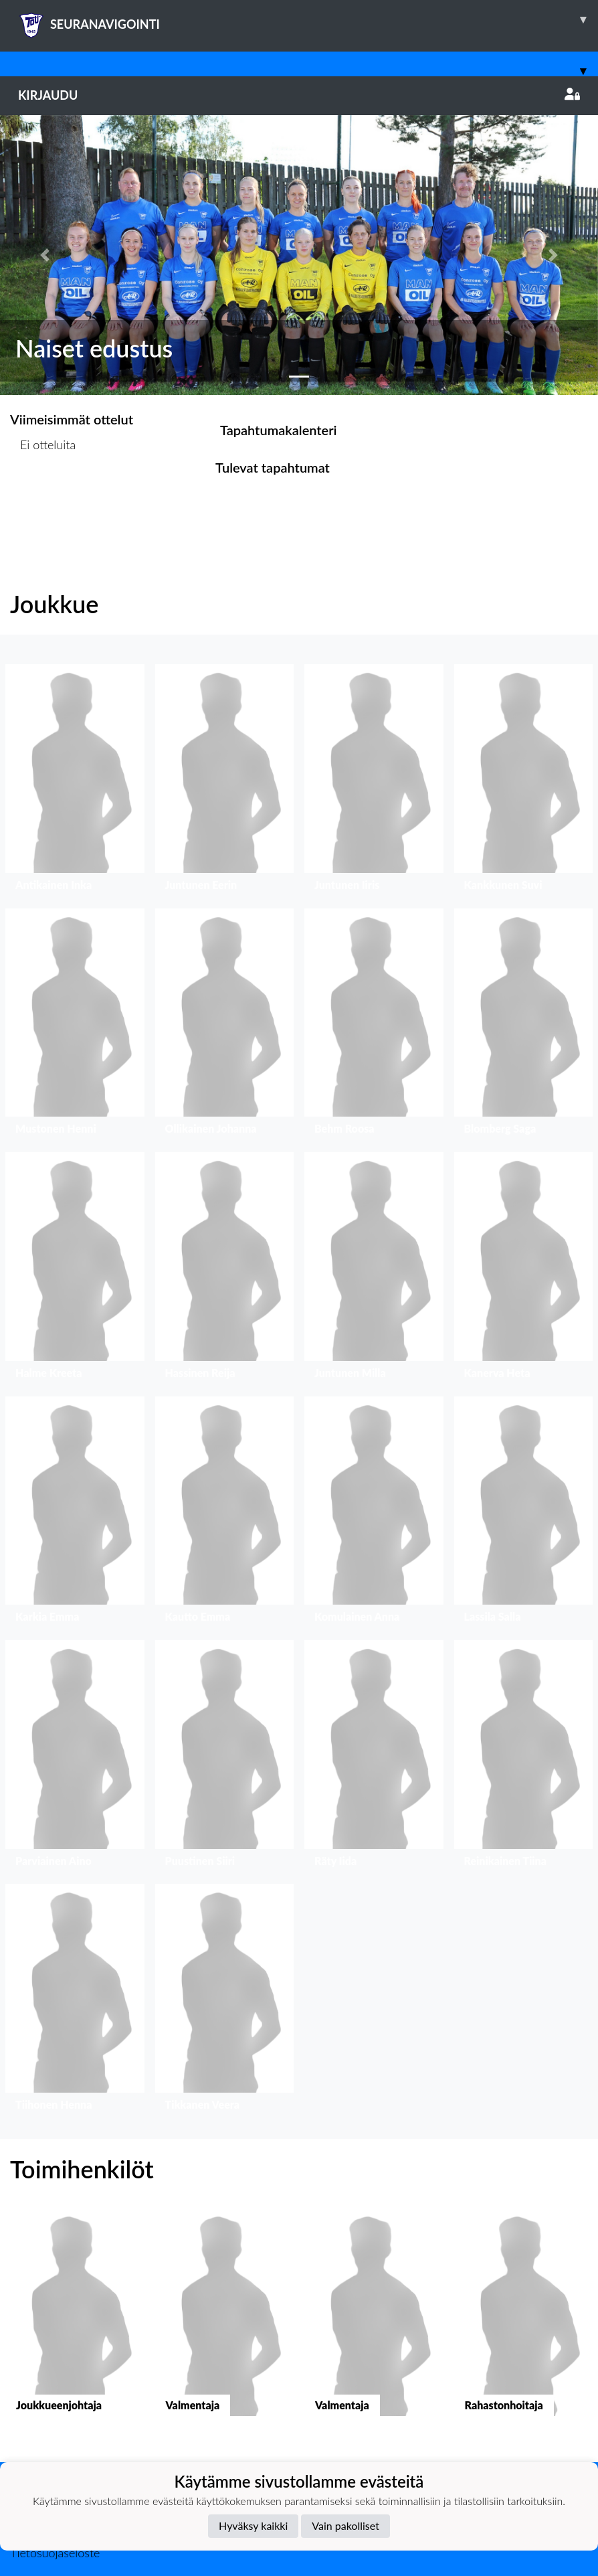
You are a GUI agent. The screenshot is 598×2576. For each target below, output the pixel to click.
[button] (45, 255)
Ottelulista (43, 496)
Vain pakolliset (345, 2525)
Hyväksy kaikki (253, 2525)
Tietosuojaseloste (55, 2552)
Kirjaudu (299, 95)
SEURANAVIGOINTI (308, 19)
